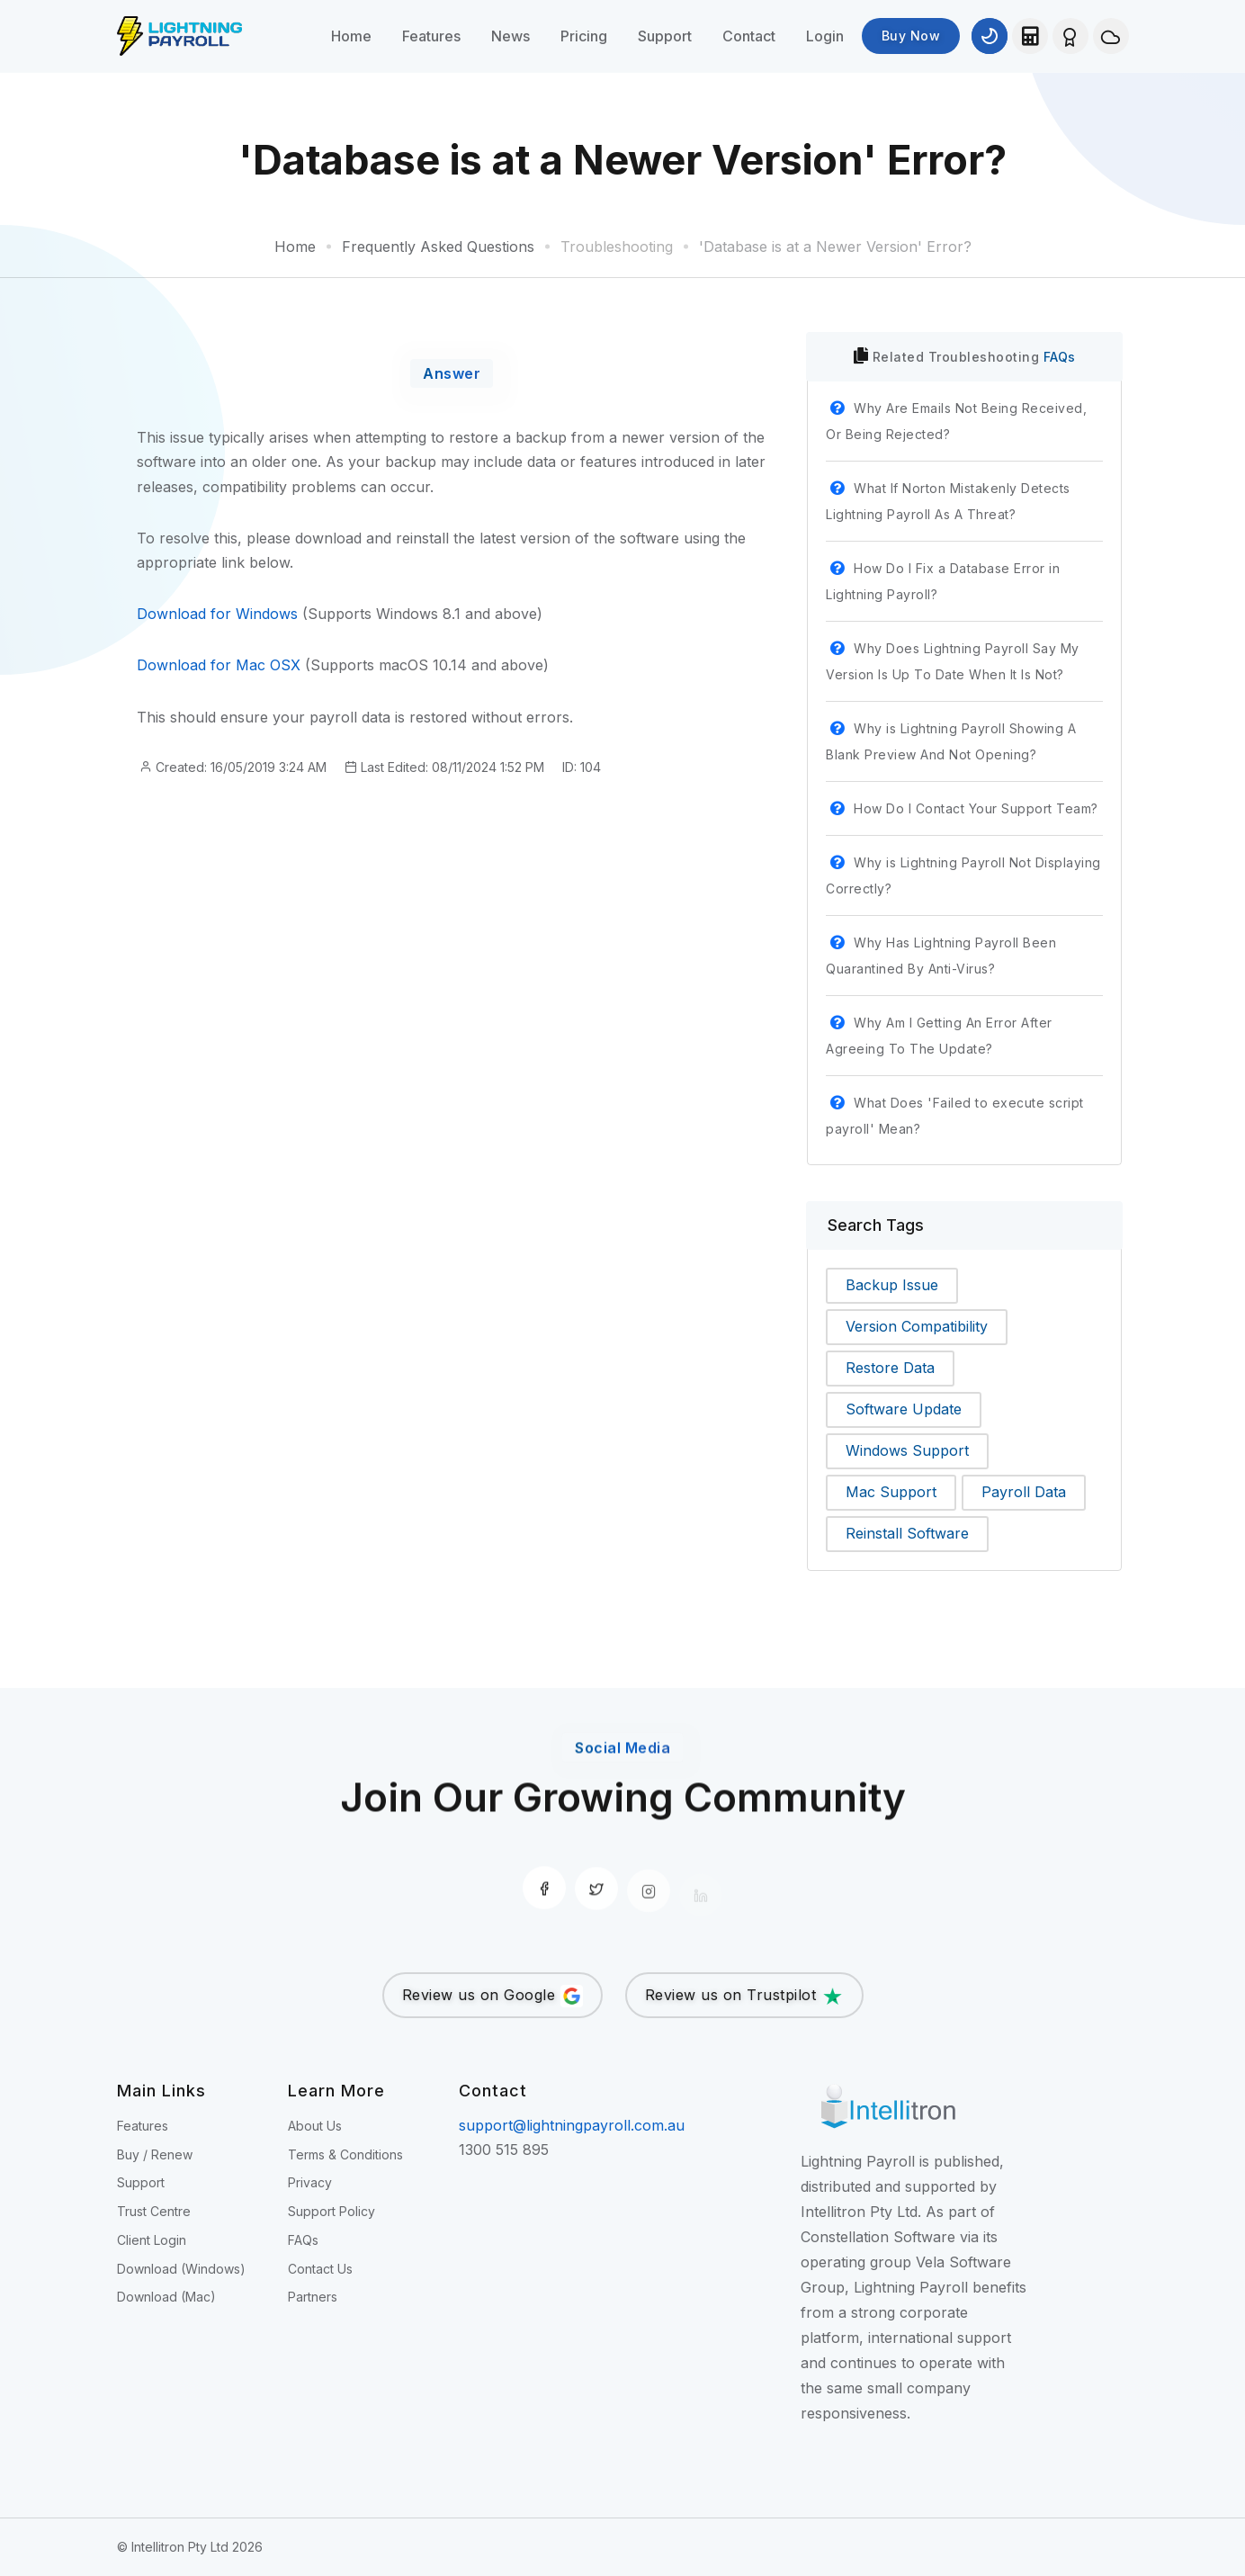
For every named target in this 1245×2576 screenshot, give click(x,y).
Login (825, 36)
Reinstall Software (907, 1533)
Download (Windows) (181, 2268)
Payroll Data (1023, 1492)
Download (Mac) (166, 2296)
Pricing (583, 36)
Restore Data (890, 1368)
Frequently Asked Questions (438, 247)
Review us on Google (492, 1996)
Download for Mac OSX (218, 665)
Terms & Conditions (345, 2154)
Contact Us (320, 2268)
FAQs (1059, 356)
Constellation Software (878, 2237)
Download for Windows (217, 614)
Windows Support (907, 1450)
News (510, 36)
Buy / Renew (155, 2154)
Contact (748, 36)
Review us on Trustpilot (744, 1996)
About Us (315, 2125)
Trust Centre (154, 2211)
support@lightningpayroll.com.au (572, 2125)
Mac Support (891, 1492)
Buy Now (911, 35)
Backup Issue (892, 1285)
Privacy (310, 2182)
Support (665, 36)
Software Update (904, 1409)
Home (351, 36)
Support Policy (331, 2211)
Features (431, 36)
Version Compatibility (917, 1326)
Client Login (151, 2240)
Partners (312, 2296)
